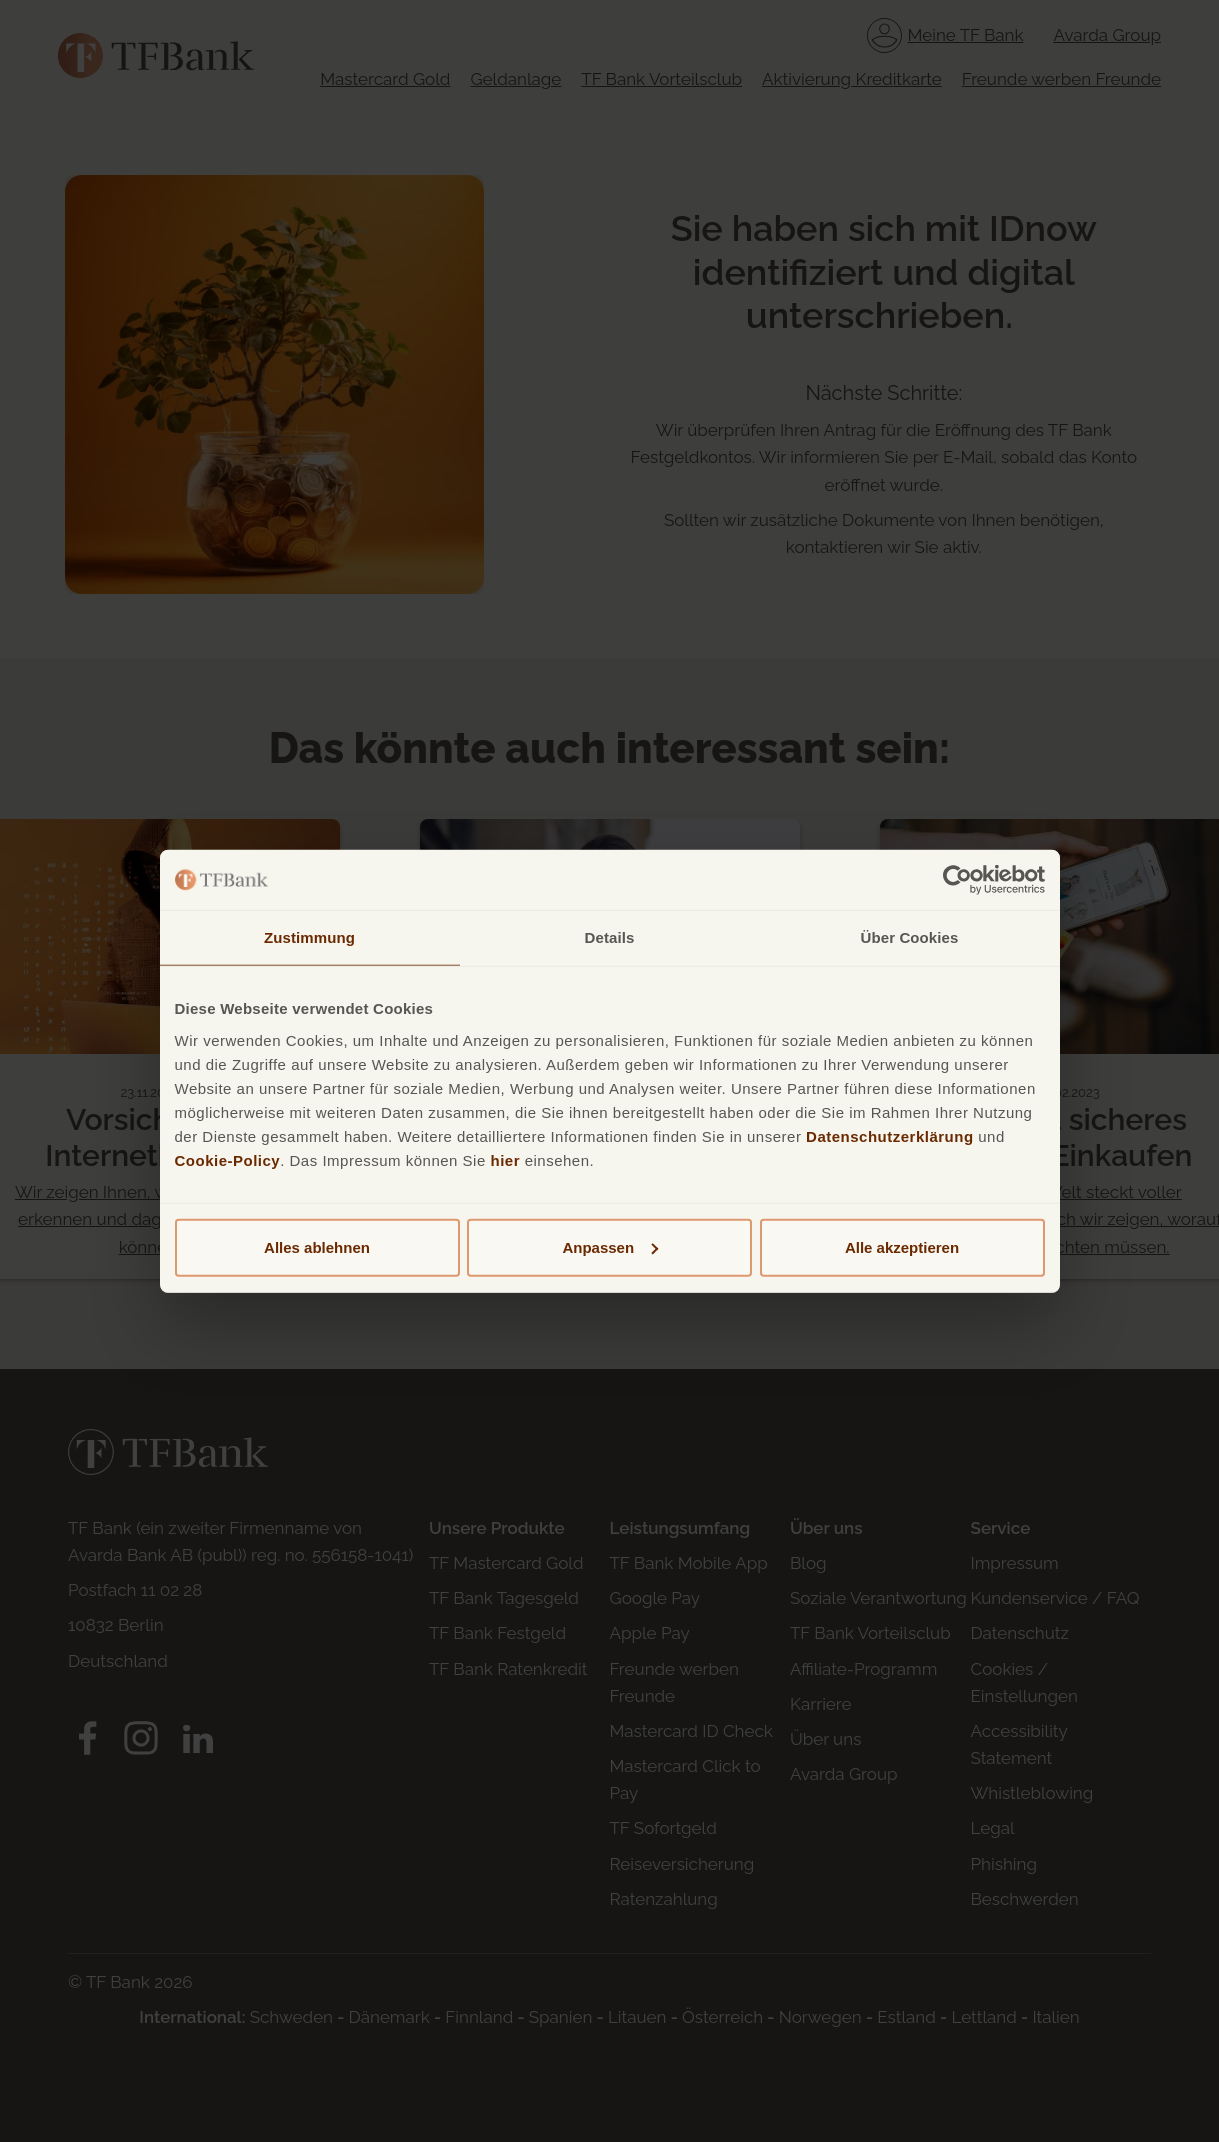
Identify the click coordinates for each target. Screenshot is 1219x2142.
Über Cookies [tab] (910, 937)
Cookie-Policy (228, 1159)
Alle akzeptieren (902, 1246)
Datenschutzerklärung (890, 1135)
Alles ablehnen (317, 1246)
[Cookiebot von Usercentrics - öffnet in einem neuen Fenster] (957, 880)
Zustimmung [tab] (309, 937)
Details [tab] (610, 937)
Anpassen (610, 1246)
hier (505, 1159)
